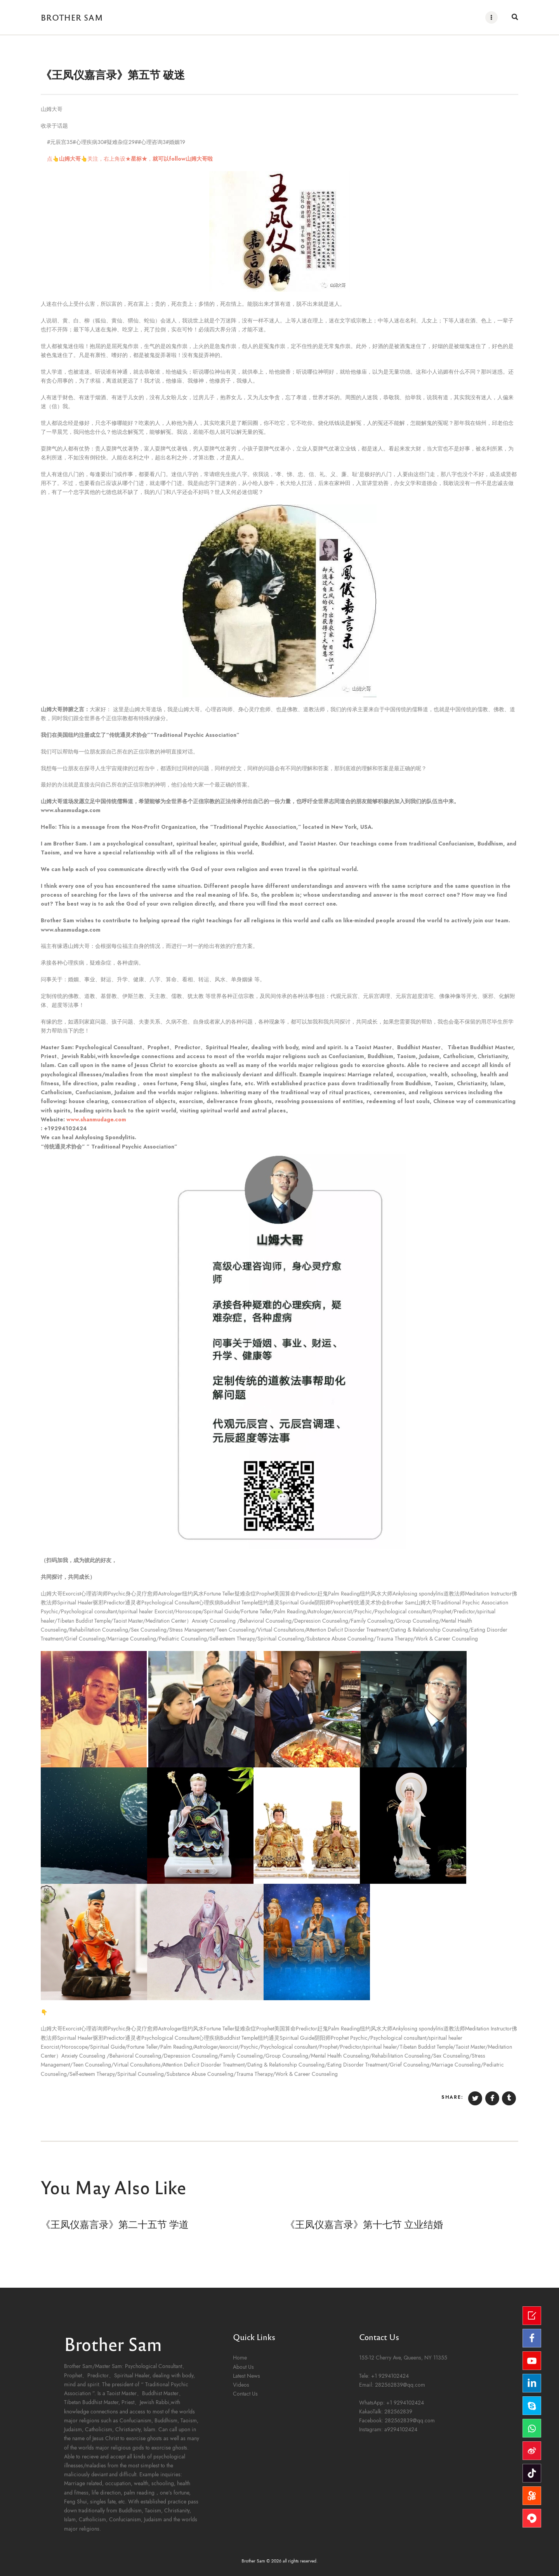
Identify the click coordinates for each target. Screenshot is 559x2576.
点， (127, 158)
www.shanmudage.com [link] (96, 1119)
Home (240, 2357)
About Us (243, 2366)
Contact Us (245, 2393)
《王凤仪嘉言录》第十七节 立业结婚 (364, 2223)
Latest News (246, 2375)
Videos (241, 2384)
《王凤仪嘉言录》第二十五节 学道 (115, 2223)
